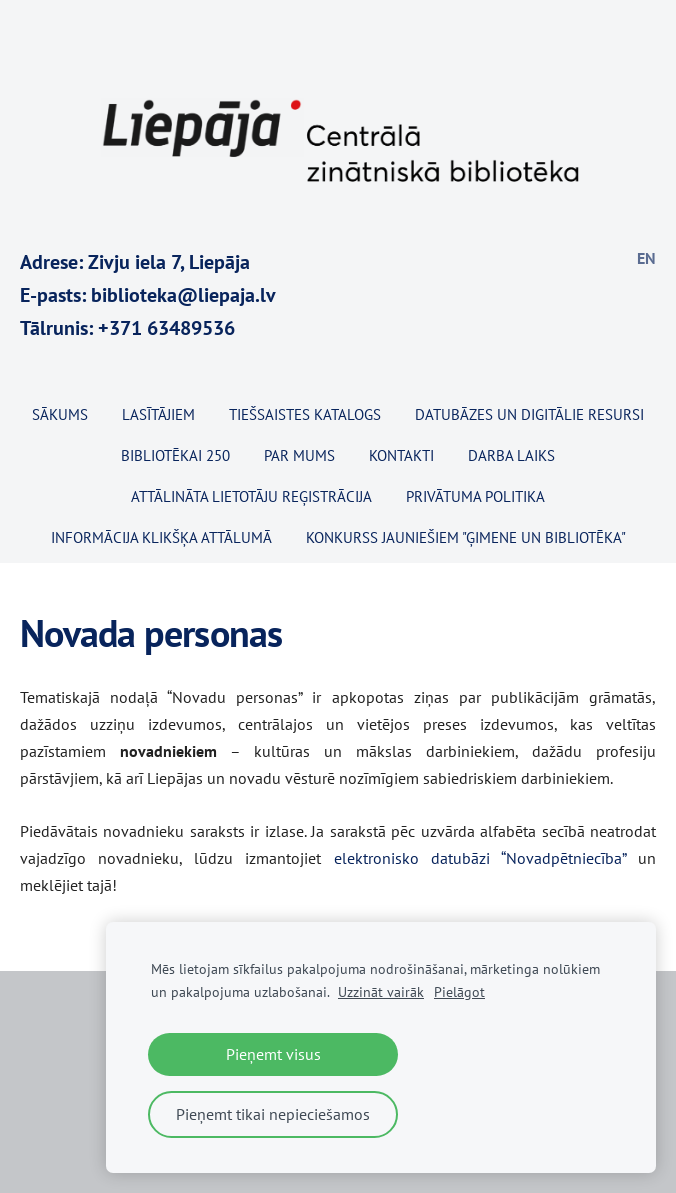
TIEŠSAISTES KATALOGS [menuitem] (305, 414)
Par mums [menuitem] (299, 455)
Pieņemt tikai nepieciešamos (273, 1114)
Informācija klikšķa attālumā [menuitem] (161, 537)
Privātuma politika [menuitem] (475, 496)
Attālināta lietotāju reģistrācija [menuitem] (251, 496)
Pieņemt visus (273, 1054)
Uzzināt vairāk (381, 991)
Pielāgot (459, 991)
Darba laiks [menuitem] (511, 455)
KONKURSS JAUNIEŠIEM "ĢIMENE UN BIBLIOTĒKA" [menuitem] (466, 537)
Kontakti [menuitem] (401, 455)
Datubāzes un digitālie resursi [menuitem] (529, 414)
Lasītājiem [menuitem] (158, 414)
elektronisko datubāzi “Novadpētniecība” (480, 858)
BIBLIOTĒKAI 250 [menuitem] (175, 455)
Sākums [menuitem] (60, 414)
